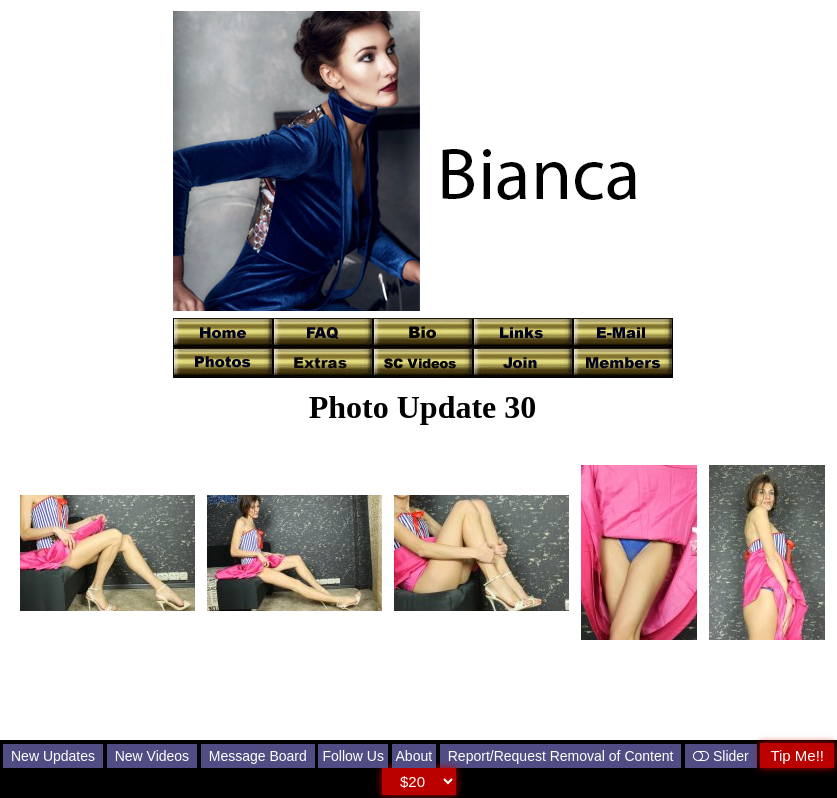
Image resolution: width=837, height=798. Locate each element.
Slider (721, 756)
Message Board (258, 756)
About (414, 756)
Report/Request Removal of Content (561, 756)
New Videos (152, 756)
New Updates (53, 756)
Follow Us (352, 756)
